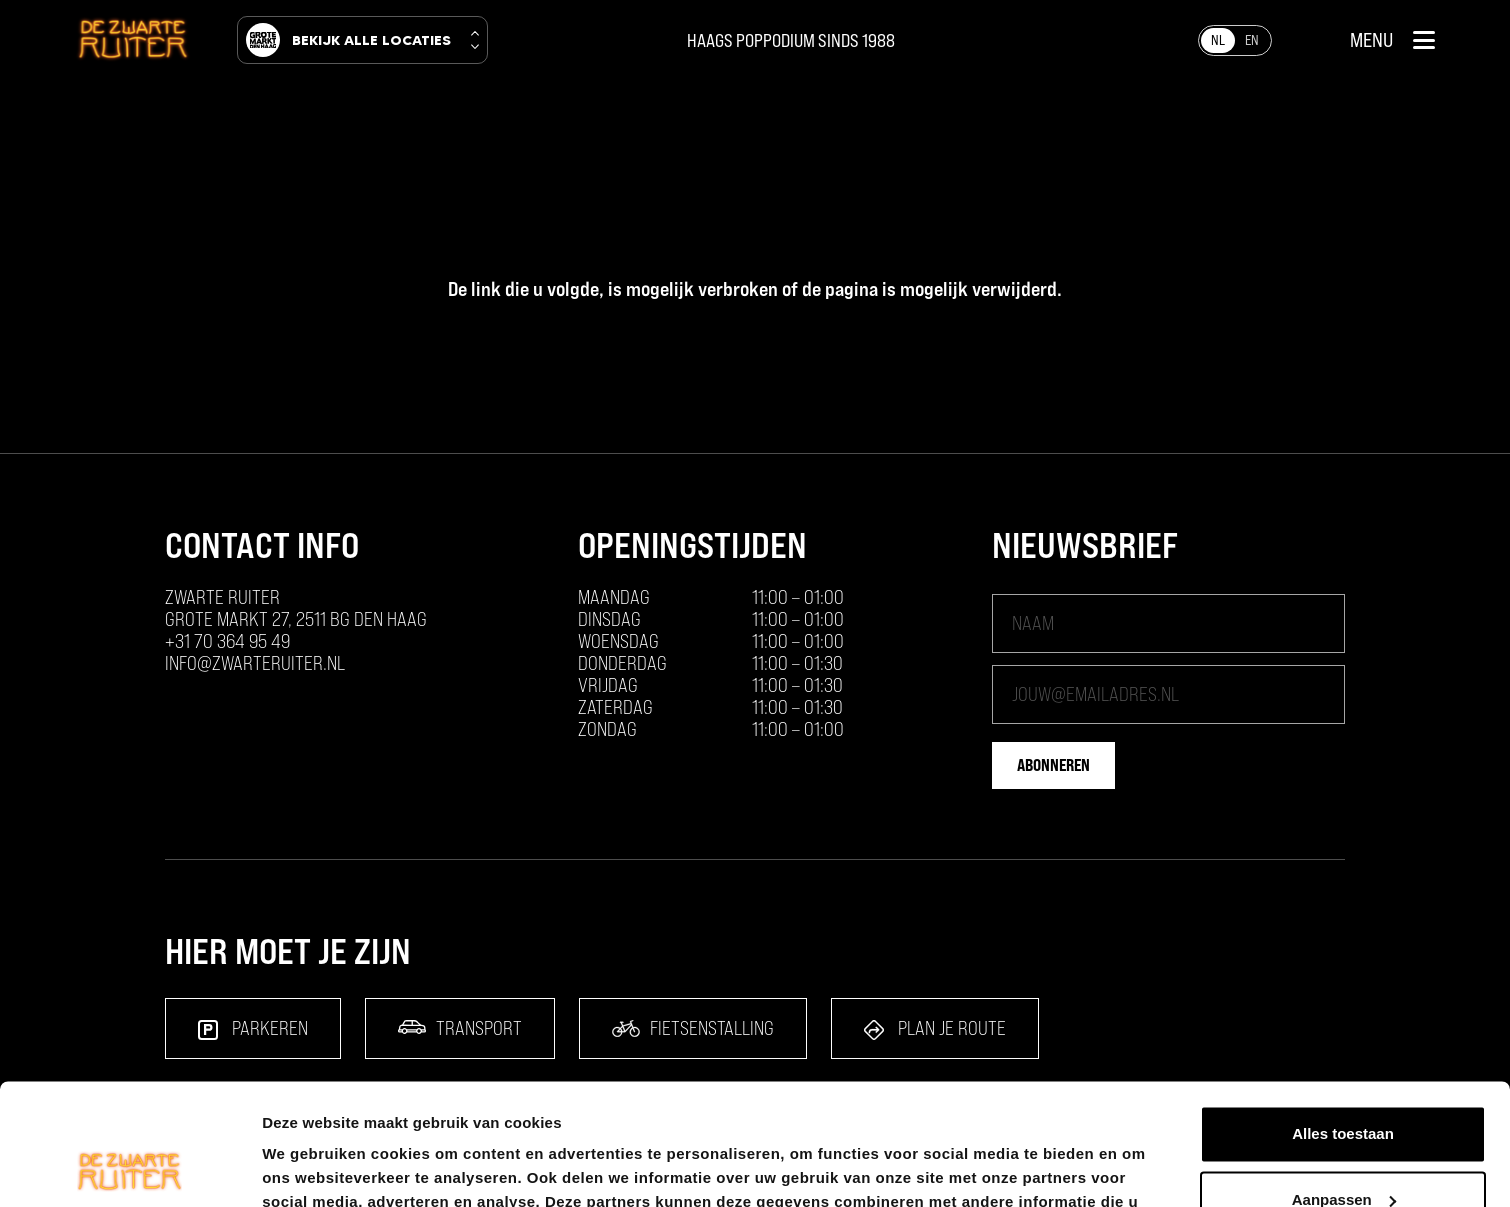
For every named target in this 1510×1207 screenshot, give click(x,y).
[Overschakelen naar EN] (1252, 40)
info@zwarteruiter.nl (255, 663)
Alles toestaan (1343, 1020)
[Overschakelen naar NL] (1218, 40)
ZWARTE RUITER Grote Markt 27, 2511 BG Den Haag (296, 608)
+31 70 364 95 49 (227, 641)
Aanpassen (1344, 1085)
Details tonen (309, 1167)
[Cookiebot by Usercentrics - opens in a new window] (129, 1168)
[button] (1392, 40)
